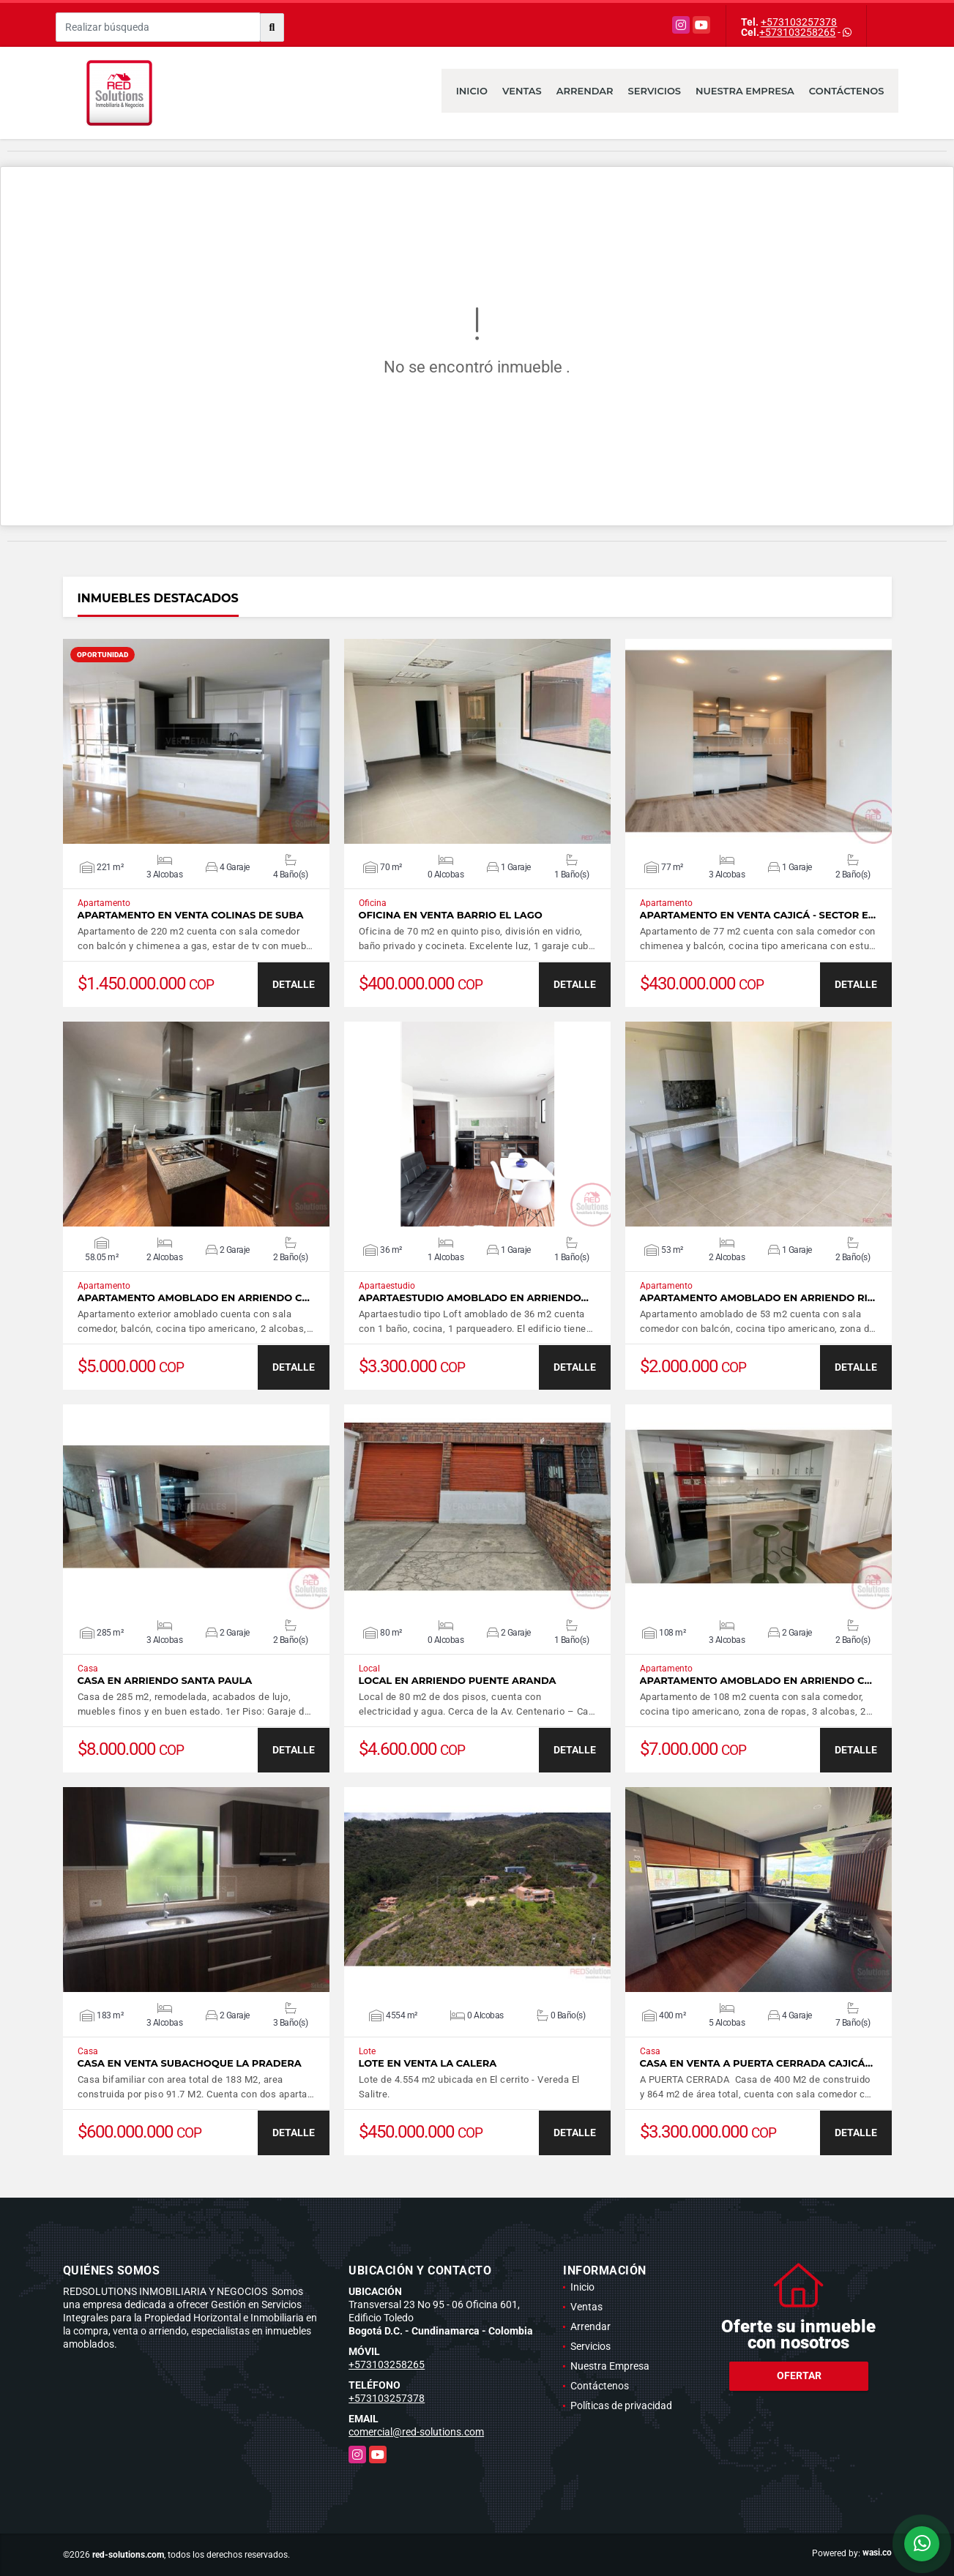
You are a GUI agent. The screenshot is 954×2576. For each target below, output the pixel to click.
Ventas (522, 91)
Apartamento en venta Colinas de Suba (191, 915)
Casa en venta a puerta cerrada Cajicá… (756, 2063)
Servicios (654, 91)
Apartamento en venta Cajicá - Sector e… (758, 915)
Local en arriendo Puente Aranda (457, 1680)
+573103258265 (797, 32)
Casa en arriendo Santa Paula (165, 1680)
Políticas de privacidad (621, 2405)
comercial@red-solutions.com (416, 2432)
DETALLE (293, 984)
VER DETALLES (195, 741)
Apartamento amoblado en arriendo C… (194, 1297)
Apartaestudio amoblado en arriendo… (474, 1297)
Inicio (472, 91)
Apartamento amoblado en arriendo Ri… (758, 1297)
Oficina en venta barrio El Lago (451, 915)
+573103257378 (799, 22)
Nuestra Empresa (745, 91)
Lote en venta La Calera (428, 2063)
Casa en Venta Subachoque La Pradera (190, 2063)
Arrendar (585, 91)
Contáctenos (846, 91)
